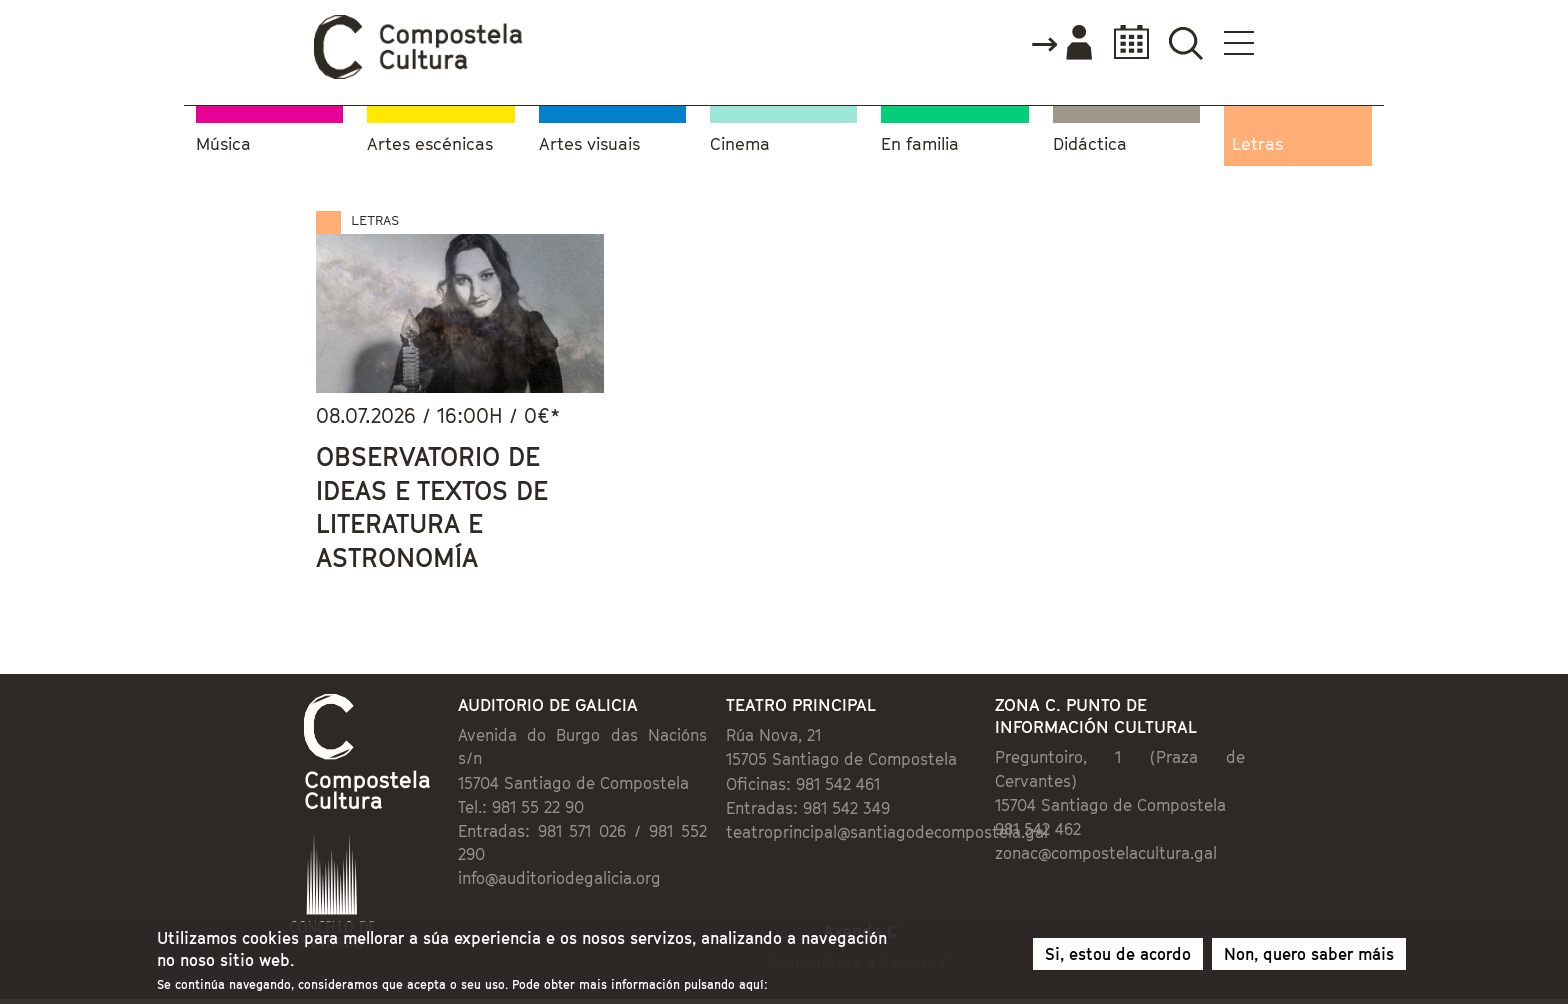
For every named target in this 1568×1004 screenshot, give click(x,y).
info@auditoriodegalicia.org (559, 878)
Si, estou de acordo (1118, 956)
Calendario (1125, 42)
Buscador (1185, 42)
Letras (1257, 144)
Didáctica (1090, 144)
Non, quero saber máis (1309, 956)
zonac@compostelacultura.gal (1106, 853)
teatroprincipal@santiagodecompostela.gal (887, 832)
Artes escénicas (430, 144)
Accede (1061, 44)
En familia (920, 144)
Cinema (740, 144)
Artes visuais (589, 144)
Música (223, 144)
